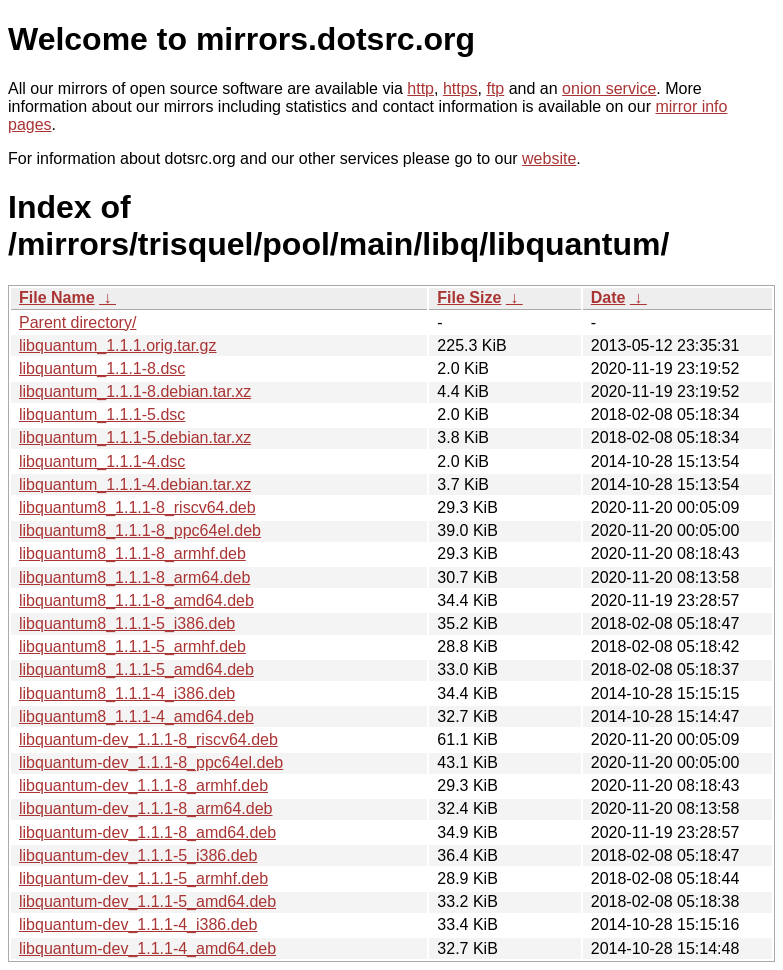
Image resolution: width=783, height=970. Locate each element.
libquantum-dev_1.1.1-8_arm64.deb (146, 808)
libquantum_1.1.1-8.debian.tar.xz (135, 391)
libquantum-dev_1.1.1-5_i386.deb (138, 855)
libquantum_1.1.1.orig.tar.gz (117, 345)
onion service (609, 88)
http (420, 88)
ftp (495, 88)
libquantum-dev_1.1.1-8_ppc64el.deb (151, 762)
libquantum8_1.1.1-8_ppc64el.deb (140, 530)
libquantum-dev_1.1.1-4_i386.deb (138, 924)
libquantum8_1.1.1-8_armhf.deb (132, 553)
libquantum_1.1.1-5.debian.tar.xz (135, 437)
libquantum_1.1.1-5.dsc (102, 414)
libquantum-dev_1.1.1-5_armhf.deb (143, 878)
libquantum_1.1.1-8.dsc (102, 368)
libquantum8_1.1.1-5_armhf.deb (132, 646)
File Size (469, 297)
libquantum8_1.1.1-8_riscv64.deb (137, 507)
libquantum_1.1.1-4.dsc (102, 461)
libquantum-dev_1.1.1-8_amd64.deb (147, 832)
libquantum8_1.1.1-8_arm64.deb (134, 577)
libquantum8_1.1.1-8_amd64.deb (136, 600)
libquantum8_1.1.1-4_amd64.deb (136, 716)
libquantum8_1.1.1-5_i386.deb (127, 623)
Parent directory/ (77, 322)
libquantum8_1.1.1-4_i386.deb (127, 693)
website (549, 158)
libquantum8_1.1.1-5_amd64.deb (136, 669)
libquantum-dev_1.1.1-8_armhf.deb (143, 785)
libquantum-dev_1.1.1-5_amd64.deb (147, 901)
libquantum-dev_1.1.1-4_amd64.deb (147, 948)
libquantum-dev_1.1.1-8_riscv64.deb (148, 739)
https (460, 88)
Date (608, 297)
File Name (57, 297)
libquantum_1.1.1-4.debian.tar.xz (135, 484)
